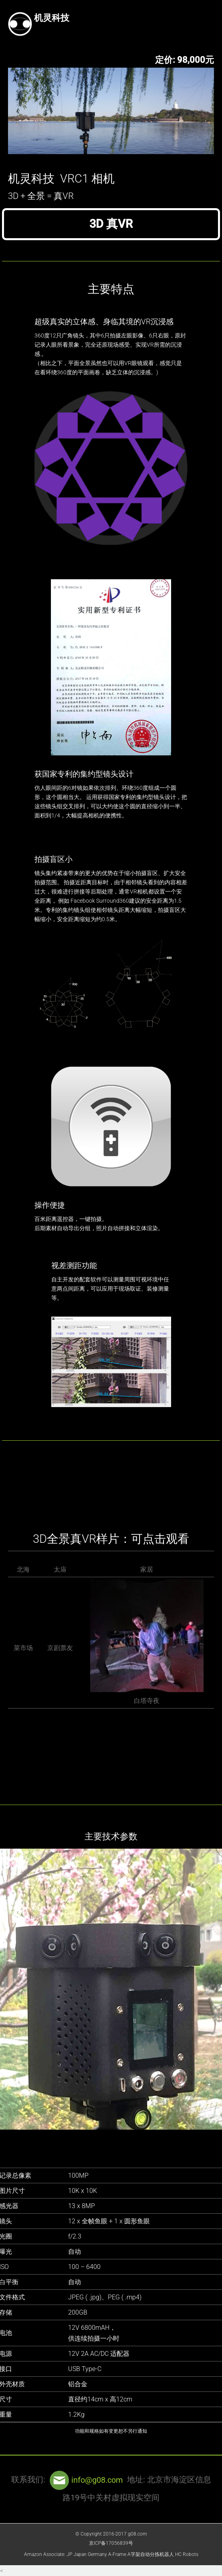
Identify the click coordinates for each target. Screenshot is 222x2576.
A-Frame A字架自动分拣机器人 (141, 2554)
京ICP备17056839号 (111, 2543)
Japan (80, 2554)
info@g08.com (85, 2480)
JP (69, 2554)
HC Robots (186, 2554)
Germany (97, 2554)
